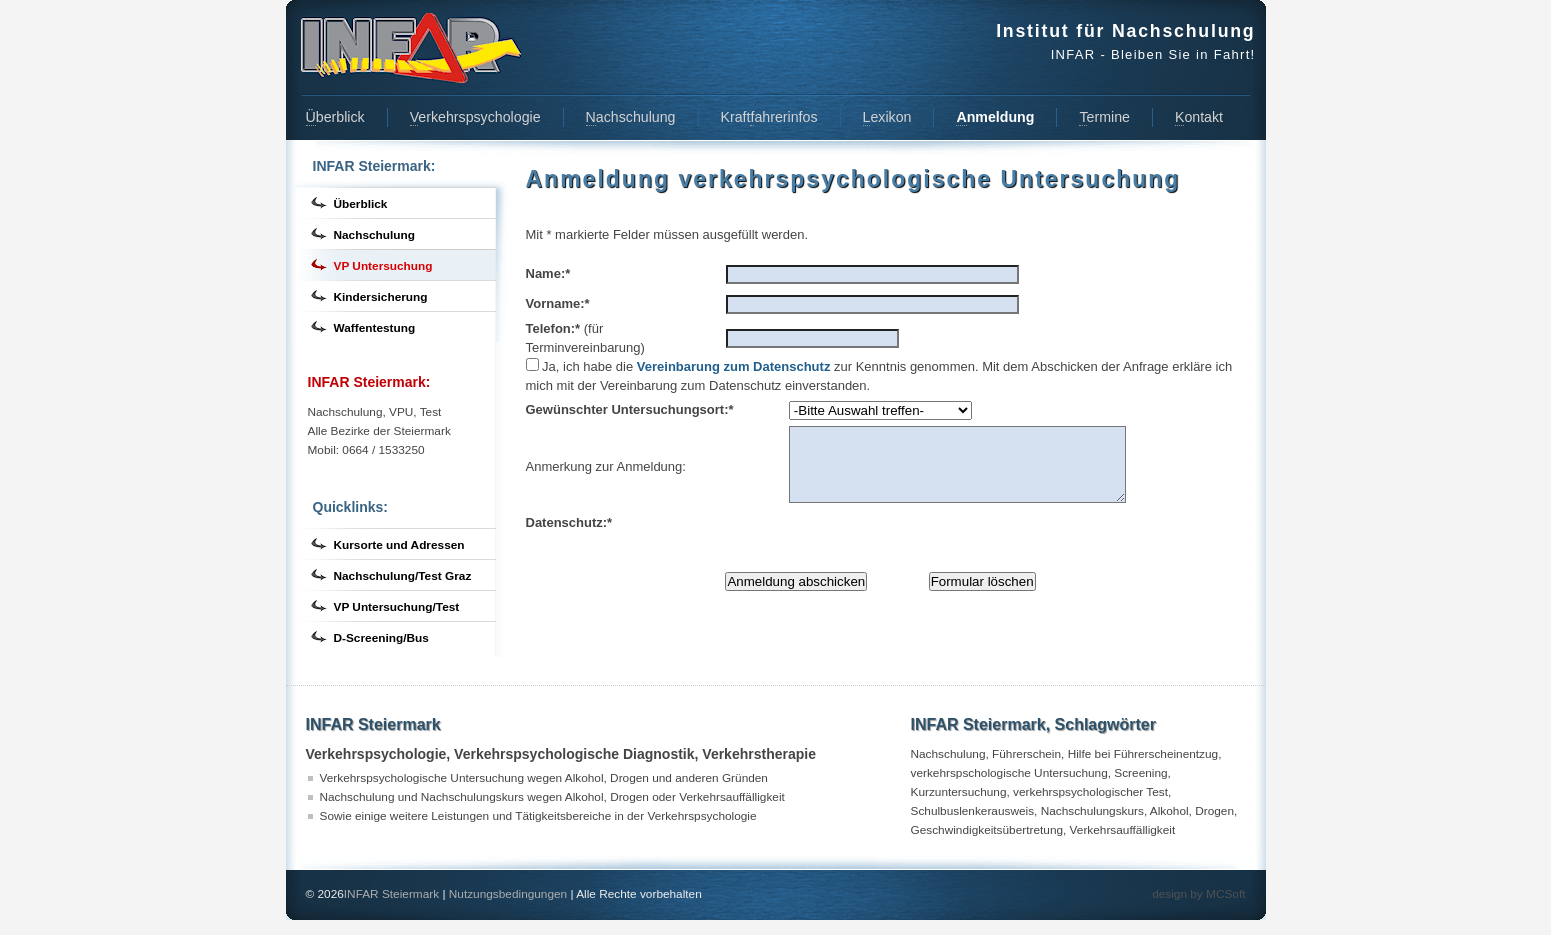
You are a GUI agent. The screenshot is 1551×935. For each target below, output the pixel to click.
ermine (1104, 117)
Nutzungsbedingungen (508, 909)
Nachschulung (375, 235)
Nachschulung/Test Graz (403, 576)
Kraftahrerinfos (769, 117)
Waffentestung (375, 328)
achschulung (631, 117)
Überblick (361, 204)
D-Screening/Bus (381, 638)
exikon (887, 117)
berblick (335, 117)
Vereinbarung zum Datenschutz (734, 366)
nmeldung (995, 117)
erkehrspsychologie (475, 117)
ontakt (1199, 117)
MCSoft (1225, 909)
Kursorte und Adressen (399, 545)
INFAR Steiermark (391, 909)
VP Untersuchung (383, 266)
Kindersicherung (381, 297)
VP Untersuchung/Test (397, 607)
